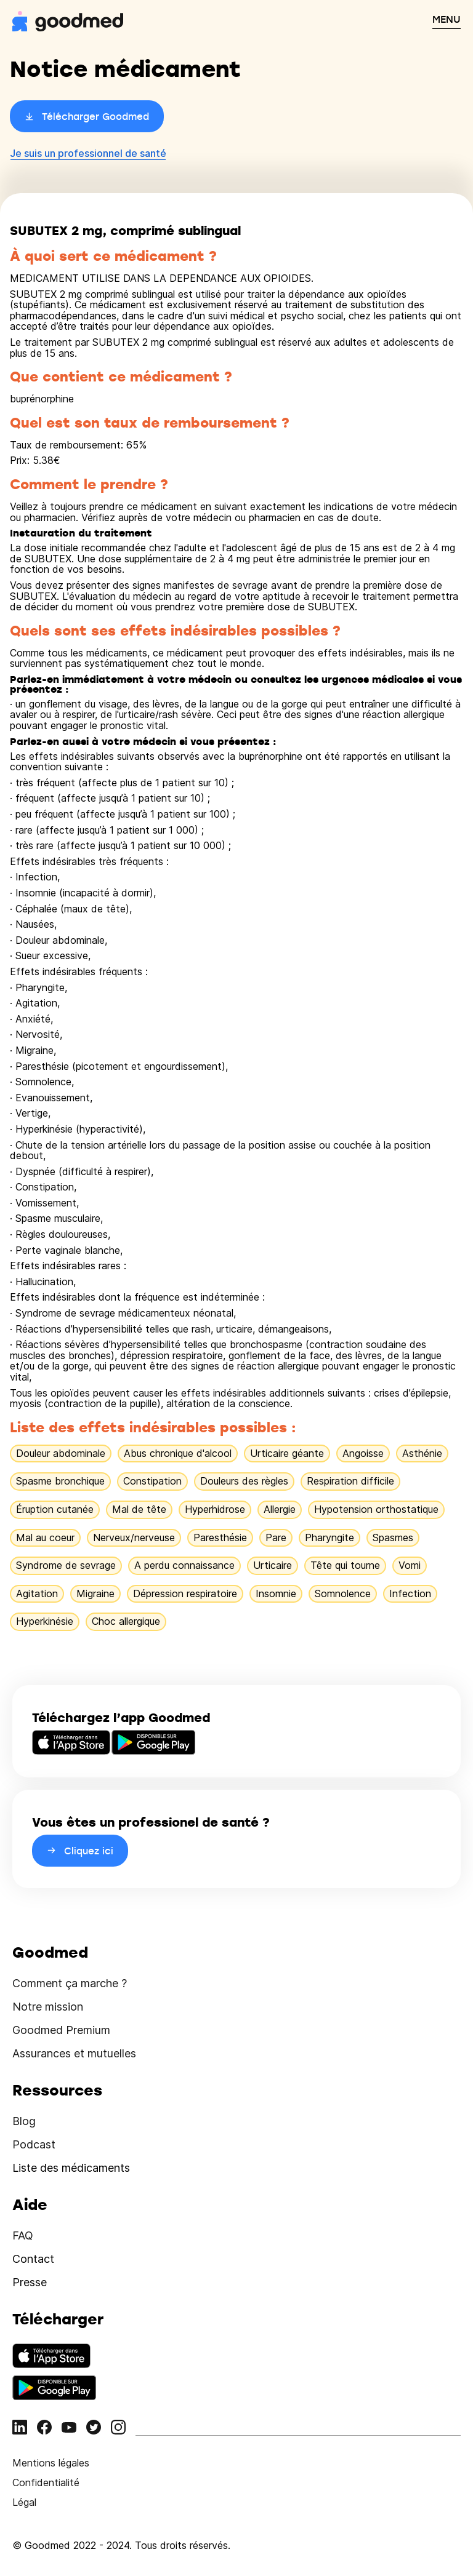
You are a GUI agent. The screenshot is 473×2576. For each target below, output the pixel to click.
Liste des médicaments (71, 2167)
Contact (33, 2258)
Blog (24, 2121)
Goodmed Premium (61, 2030)
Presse (29, 2282)
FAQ (22, 2235)
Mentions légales (50, 2463)
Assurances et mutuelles (74, 2053)
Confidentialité (45, 2482)
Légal (24, 2502)
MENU (446, 19)
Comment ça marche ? (69, 1983)
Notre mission (47, 2006)
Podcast (33, 2144)
